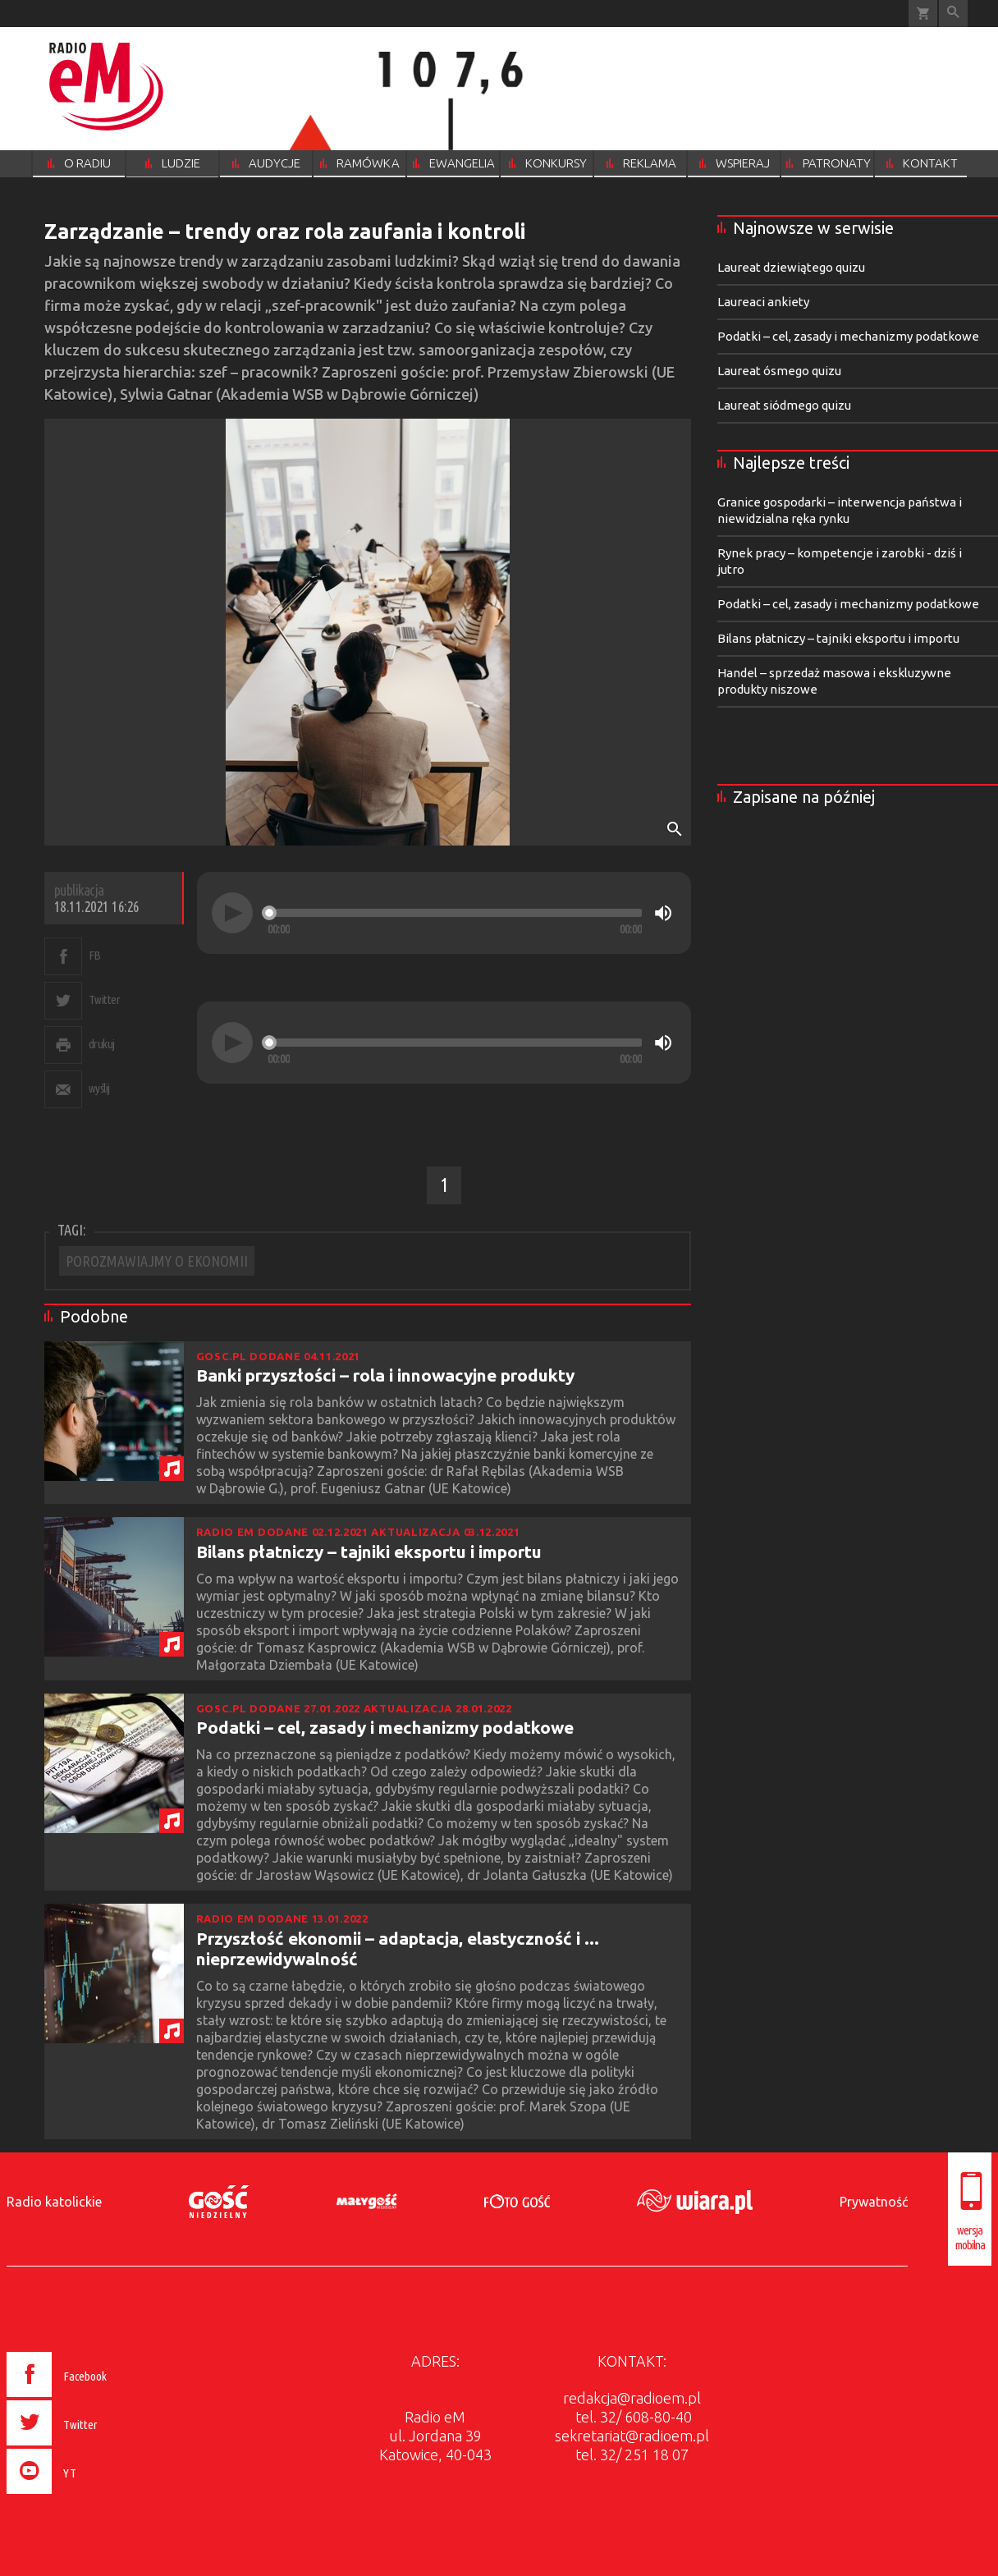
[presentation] (91, 2496)
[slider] (455, 913)
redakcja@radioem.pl (632, 2398)
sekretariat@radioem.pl (632, 2435)
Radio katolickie (54, 2201)
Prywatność (874, 2201)
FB (95, 955)
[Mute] (663, 913)
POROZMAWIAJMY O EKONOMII (157, 1261)
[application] (444, 913)
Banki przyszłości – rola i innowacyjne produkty (385, 1375)
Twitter (105, 999)
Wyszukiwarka (953, 13)
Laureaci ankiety (763, 302)
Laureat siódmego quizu (784, 405)
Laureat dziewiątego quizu (791, 267)
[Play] (232, 912)
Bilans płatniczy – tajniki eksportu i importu (369, 1551)
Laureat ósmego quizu (779, 371)
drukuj (102, 1044)
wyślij (99, 1088)
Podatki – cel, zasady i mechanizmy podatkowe (385, 1727)
